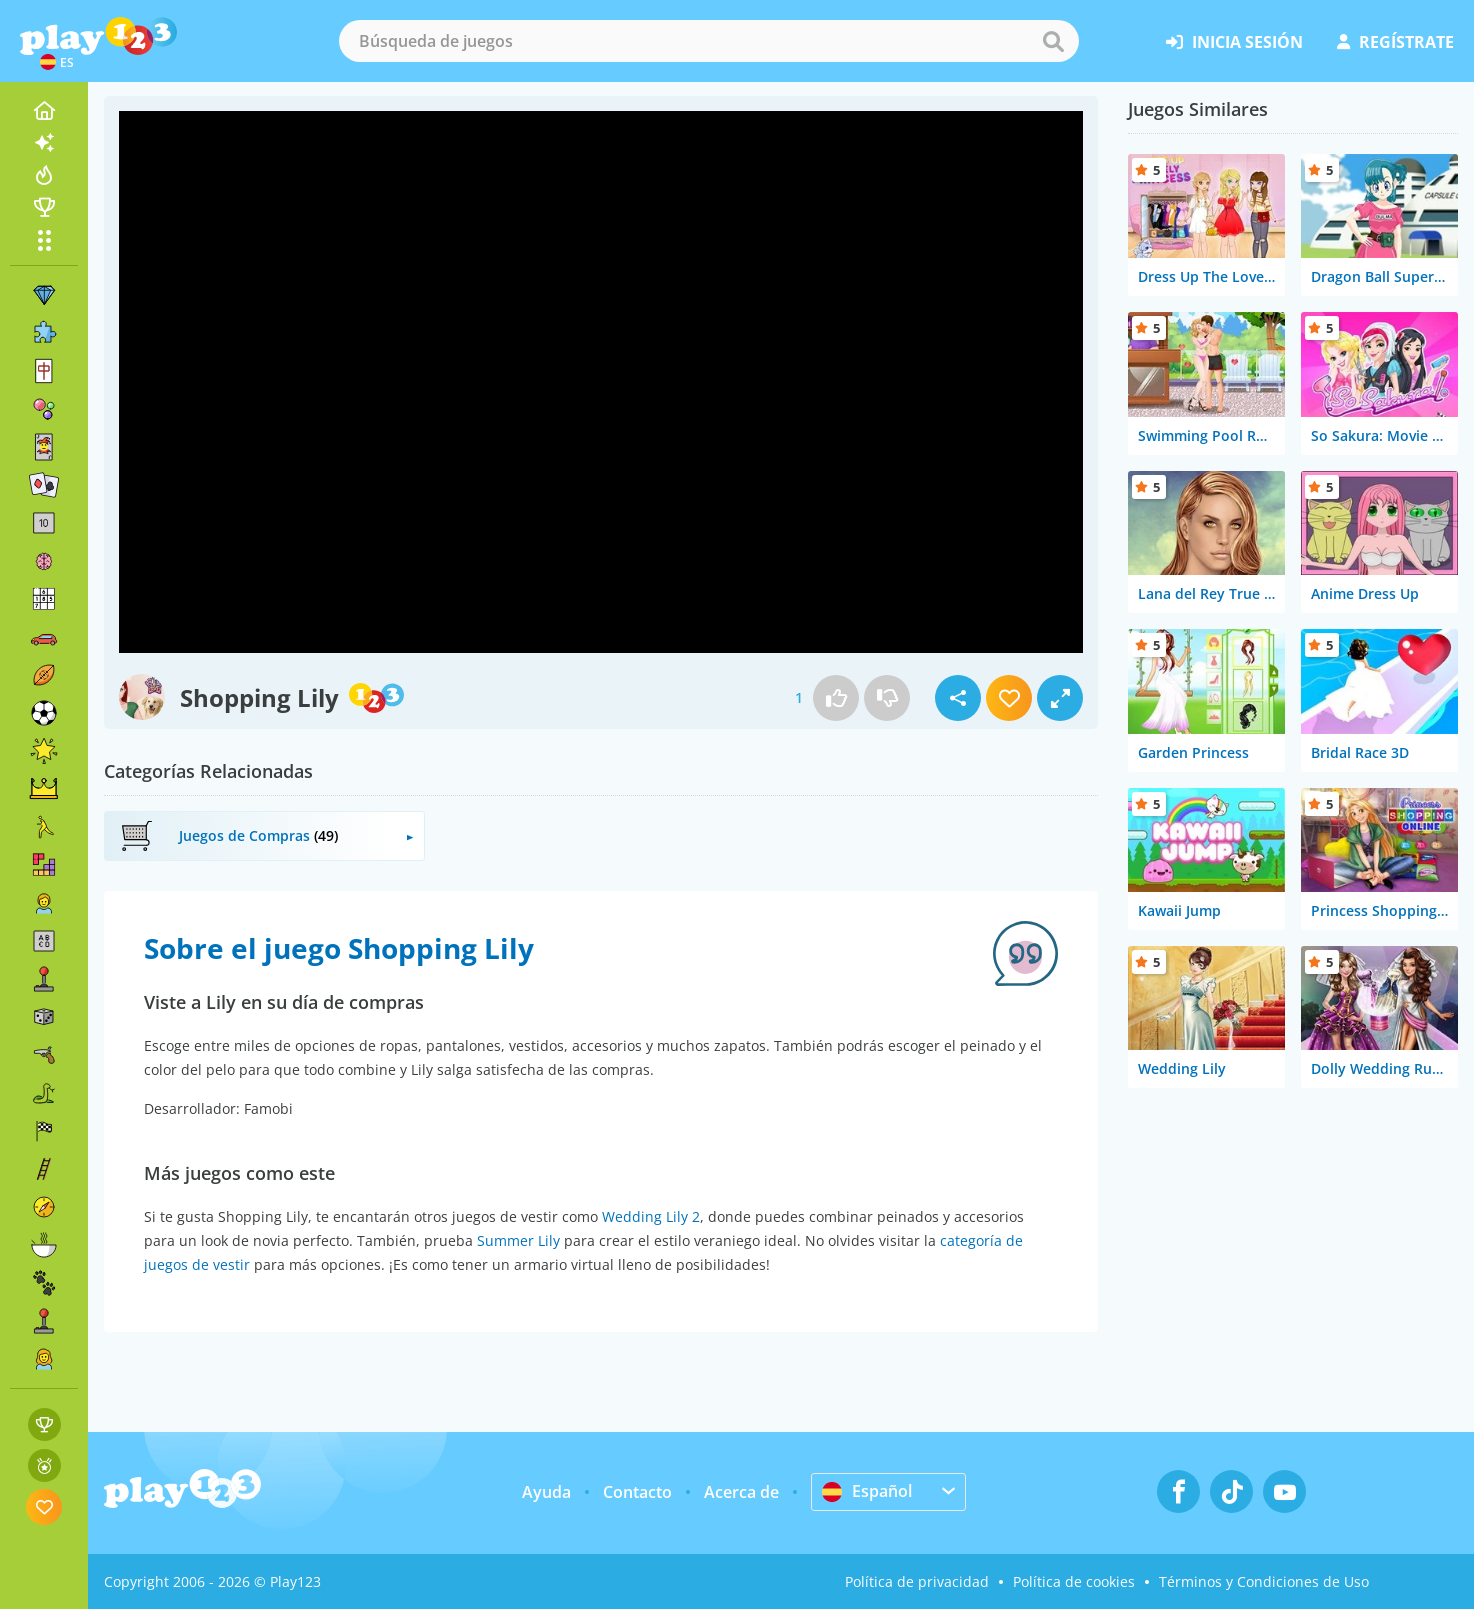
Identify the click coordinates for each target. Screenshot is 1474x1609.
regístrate (1395, 42)
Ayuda (546, 1492)
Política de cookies (1074, 1581)
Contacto (637, 1492)
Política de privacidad (917, 1581)
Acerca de (741, 1492)
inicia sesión (1234, 42)
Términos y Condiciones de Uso (1264, 1581)
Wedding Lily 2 (651, 1216)
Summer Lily (518, 1240)
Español (867, 1491)
